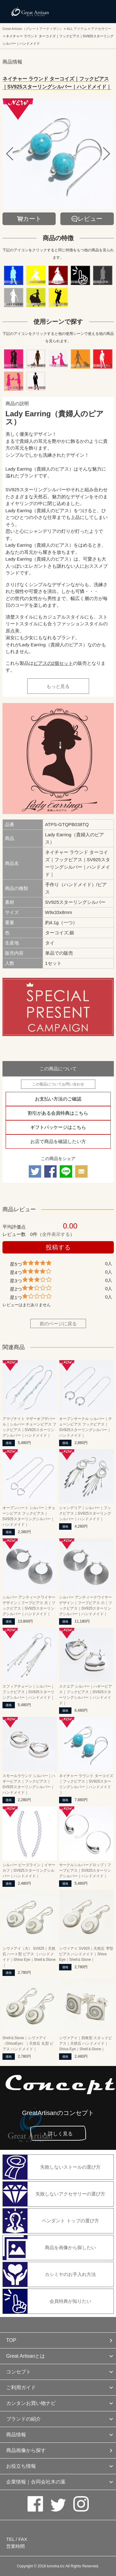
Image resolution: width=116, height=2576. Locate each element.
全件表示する (56, 1234)
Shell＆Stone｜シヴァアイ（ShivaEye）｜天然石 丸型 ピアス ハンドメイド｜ (28, 2043)
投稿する (58, 1247)
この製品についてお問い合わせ (58, 1084)
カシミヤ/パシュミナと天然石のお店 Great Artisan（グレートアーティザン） (30, 11)
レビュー (90, 218)
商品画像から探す (26, 2450)
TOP (11, 2340)
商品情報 (16, 2434)
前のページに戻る (58, 1323)
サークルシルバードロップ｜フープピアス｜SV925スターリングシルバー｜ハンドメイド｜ (85, 1870)
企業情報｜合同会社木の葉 (36, 2481)
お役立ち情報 (21, 2466)
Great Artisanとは (25, 2356)
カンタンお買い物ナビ (31, 2403)
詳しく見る (60, 2133)
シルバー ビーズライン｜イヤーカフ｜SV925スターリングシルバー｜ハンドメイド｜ (28, 1870)
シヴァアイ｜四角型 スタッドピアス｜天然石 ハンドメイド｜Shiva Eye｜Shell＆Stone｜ (85, 2043)
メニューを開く (97, 11)
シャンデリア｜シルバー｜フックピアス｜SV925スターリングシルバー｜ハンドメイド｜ (85, 1513)
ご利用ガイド (21, 2387)
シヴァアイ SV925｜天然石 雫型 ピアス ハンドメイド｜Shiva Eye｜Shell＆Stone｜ (86, 1954)
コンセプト (18, 2371)
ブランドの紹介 (23, 2419)
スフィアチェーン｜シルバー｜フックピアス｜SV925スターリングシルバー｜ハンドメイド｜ (28, 1692)
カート (32, 218)
